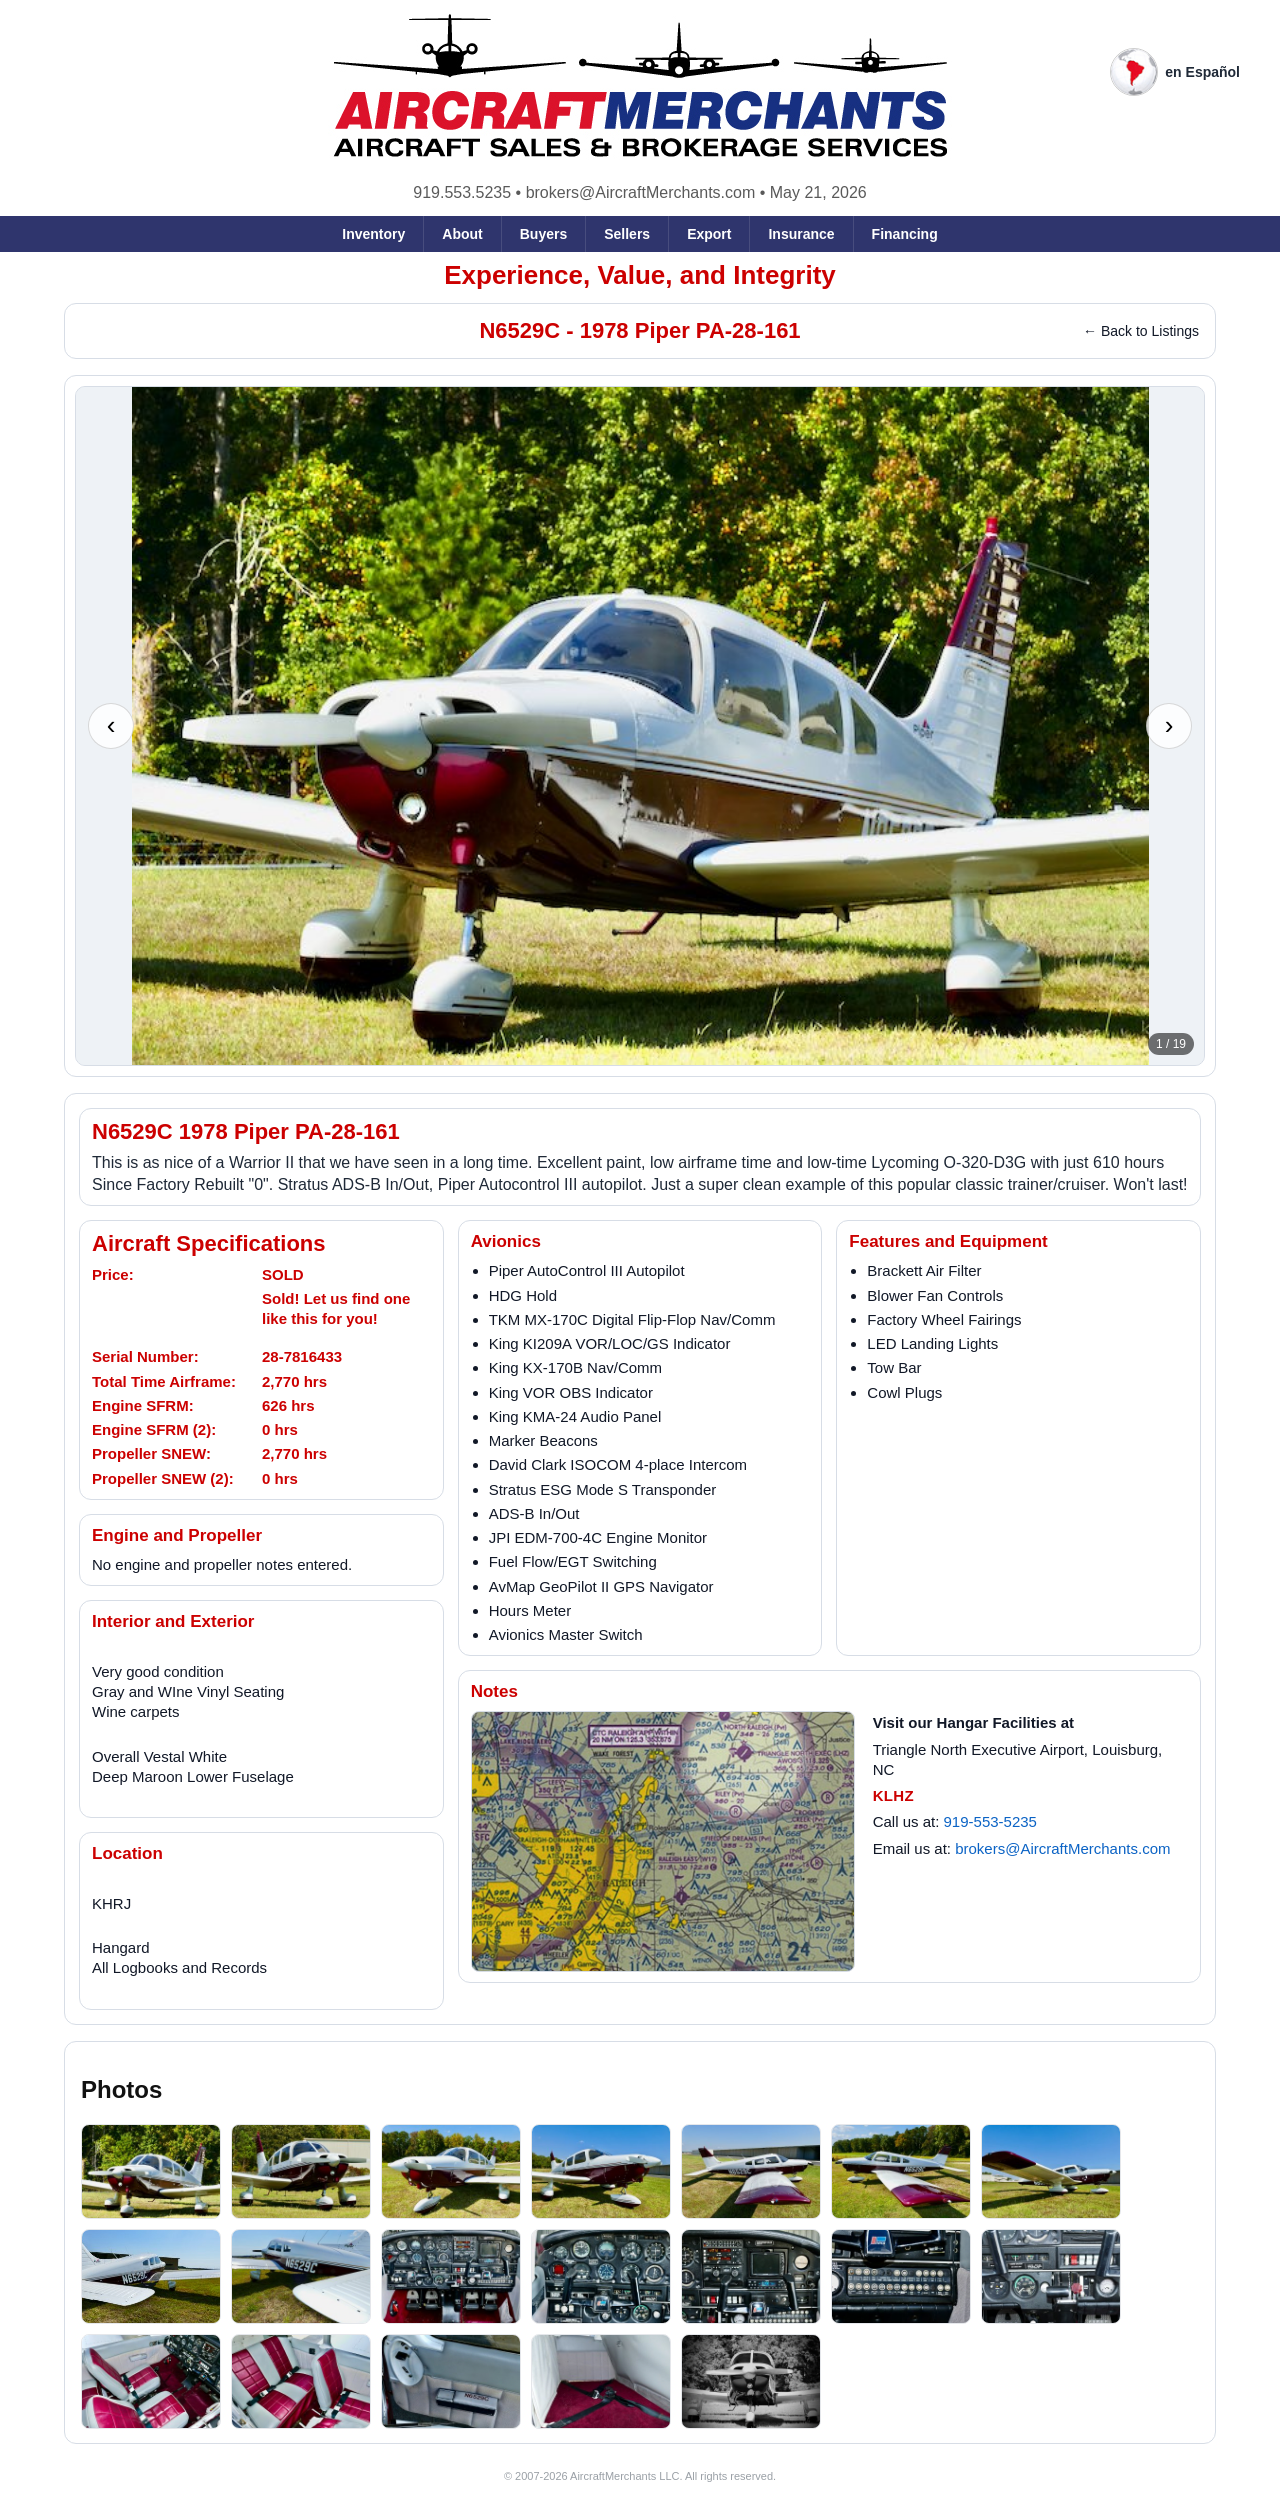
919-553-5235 (990, 1821)
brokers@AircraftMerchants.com (641, 192)
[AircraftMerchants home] (640, 86)
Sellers (627, 234)
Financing (905, 234)
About (462, 234)
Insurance (801, 234)
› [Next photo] (1169, 725)
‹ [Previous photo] (111, 725)
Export (709, 234)
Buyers (543, 234)
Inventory (373, 234)
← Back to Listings (1141, 331)
